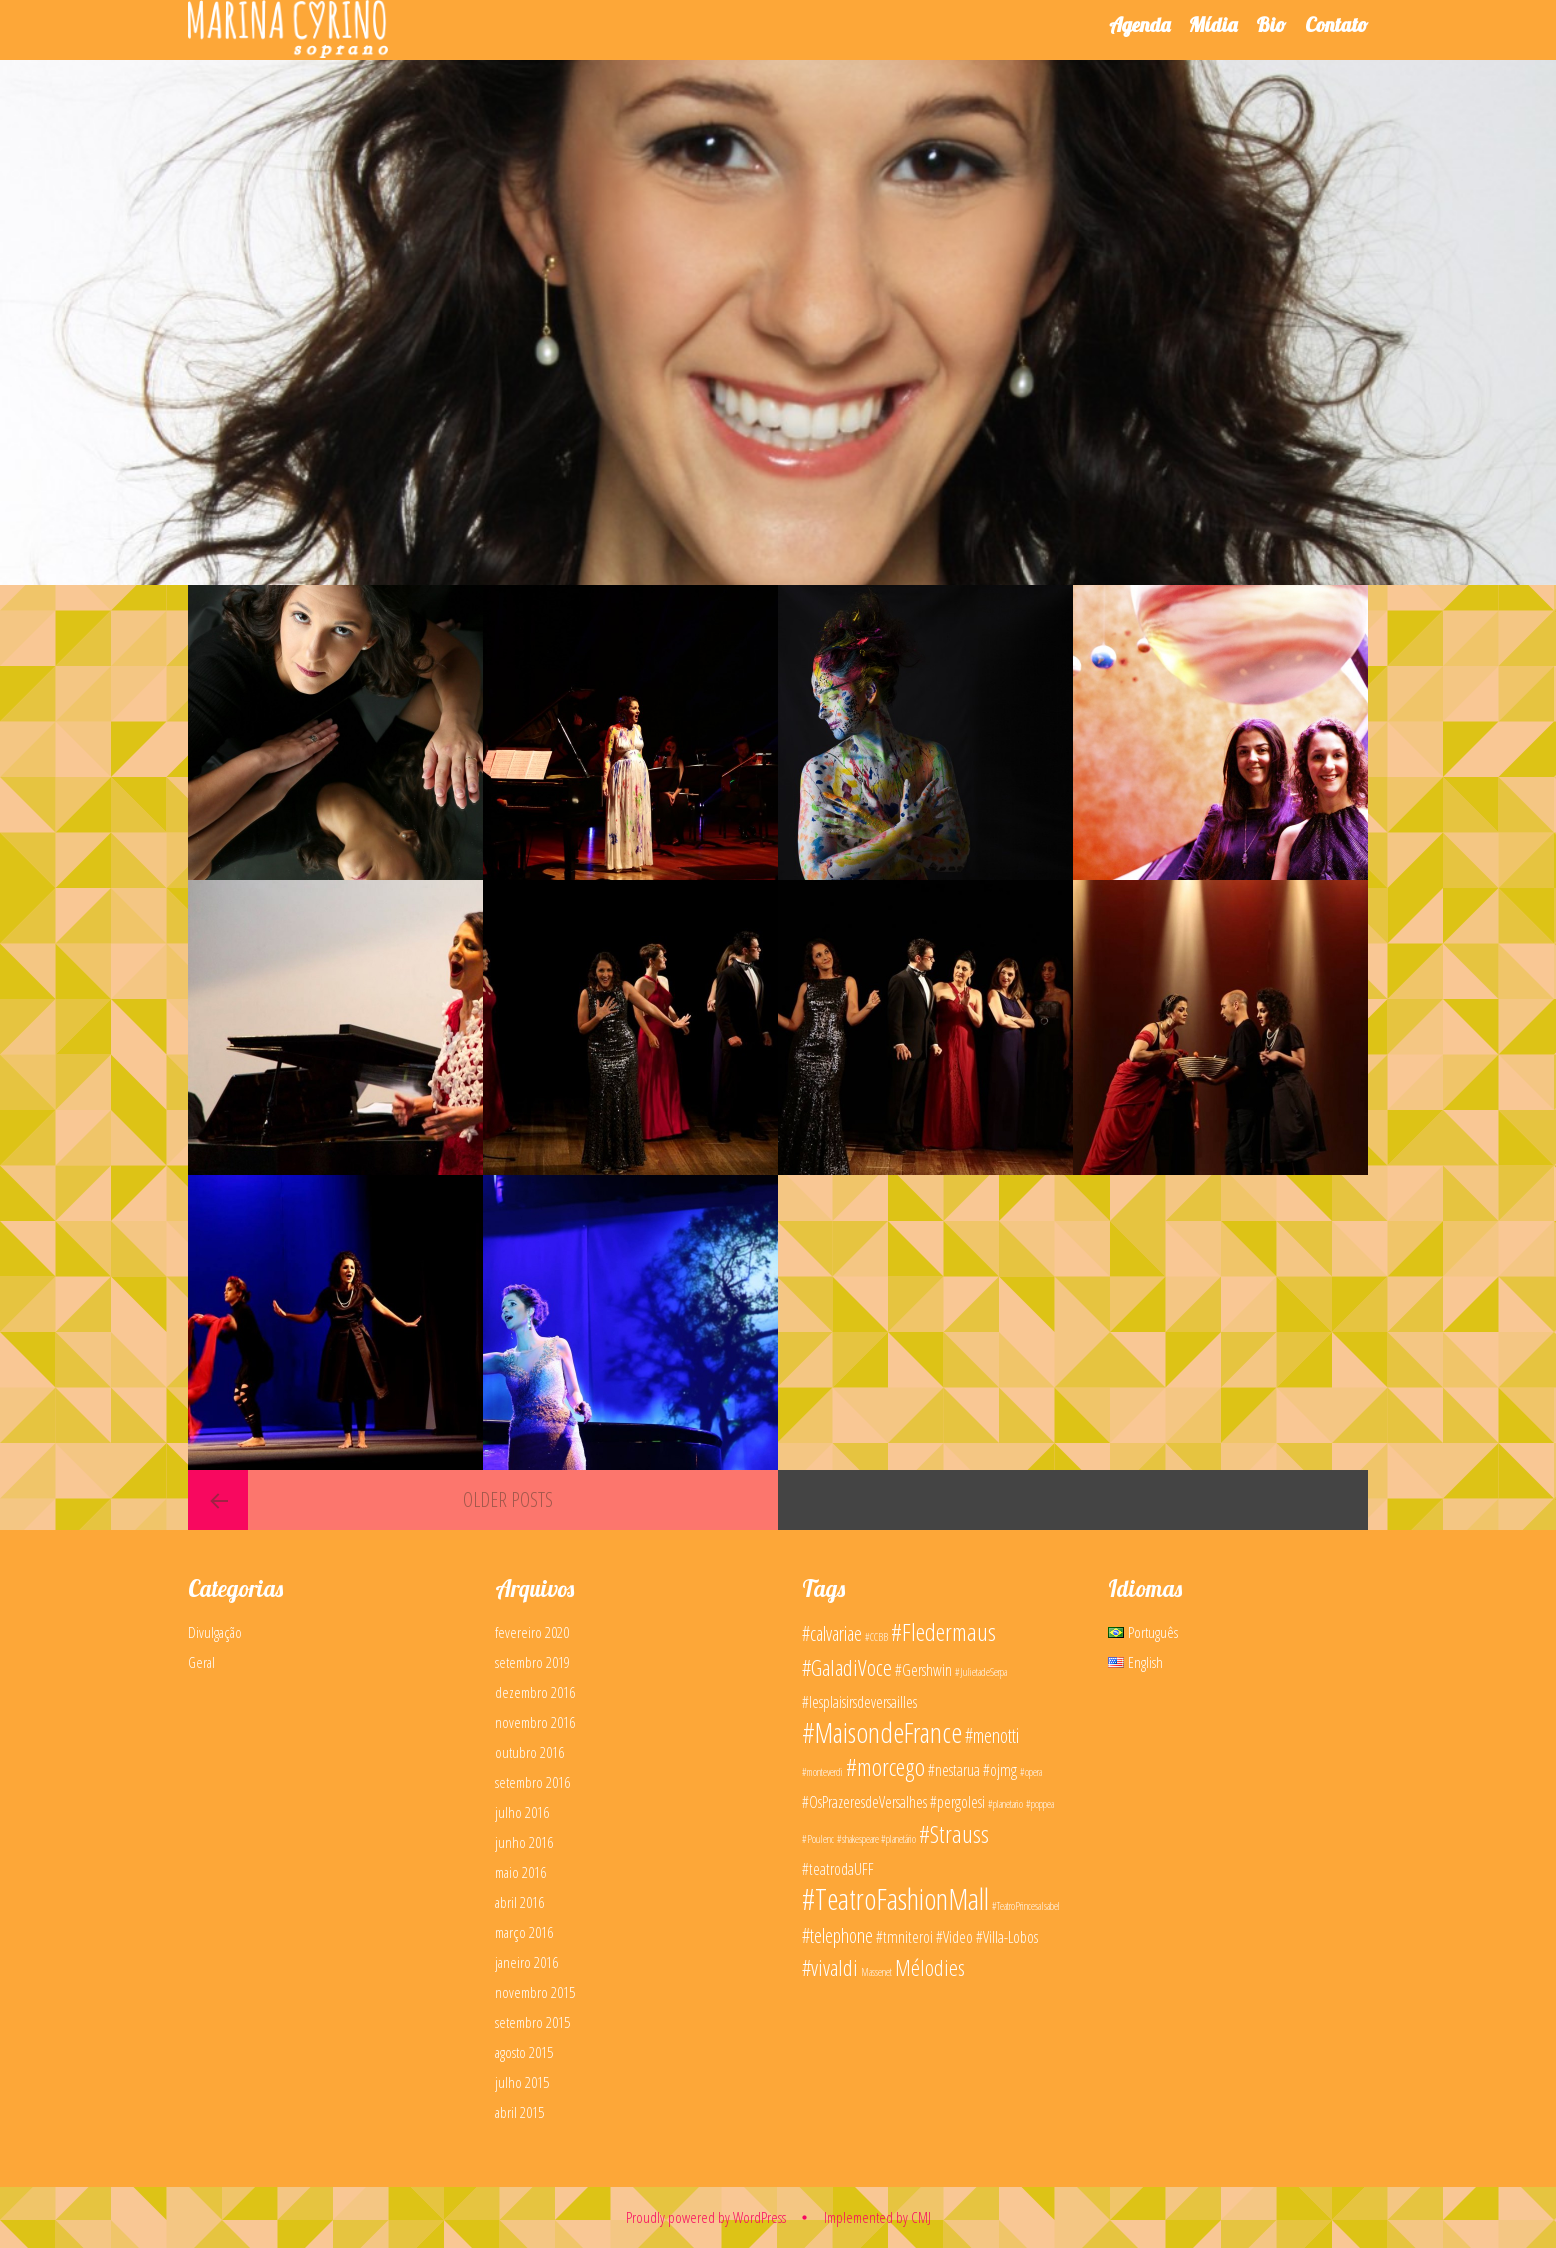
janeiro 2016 (526, 1962)
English (1135, 1662)
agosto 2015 (524, 2052)
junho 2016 (524, 1842)
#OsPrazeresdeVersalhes (864, 1802)
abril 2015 (519, 2112)
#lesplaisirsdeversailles (859, 1702)
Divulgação (215, 1632)
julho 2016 (522, 1812)
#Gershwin (923, 1670)
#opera (1031, 1772)
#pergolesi (957, 1802)
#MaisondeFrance (882, 1732)
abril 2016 (519, 1902)
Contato (1336, 24)
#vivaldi (830, 1967)
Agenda (1139, 24)
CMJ (921, 2217)
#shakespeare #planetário (876, 1839)
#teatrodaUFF (838, 1869)
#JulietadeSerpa (981, 1672)
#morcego (885, 1766)
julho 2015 (522, 2082)
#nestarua (954, 1770)
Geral (201, 1662)
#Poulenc (818, 1839)
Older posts (508, 1499)
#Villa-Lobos (1007, 1937)
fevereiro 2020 (532, 1632)
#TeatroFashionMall (895, 1899)
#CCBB (876, 1637)
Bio (1271, 24)
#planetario (1005, 1804)
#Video (954, 1937)
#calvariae (832, 1633)
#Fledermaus (943, 1631)
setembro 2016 (532, 1782)
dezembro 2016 (535, 1692)
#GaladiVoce (847, 1667)
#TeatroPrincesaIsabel (1026, 1906)
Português (1143, 1632)
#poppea (1040, 1804)
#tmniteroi (904, 1937)
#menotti (992, 1735)
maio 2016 (520, 1872)
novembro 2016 (535, 1722)
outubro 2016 (529, 1752)
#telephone (837, 1935)
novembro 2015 (535, 1992)
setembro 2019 (532, 1662)
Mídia (1213, 24)
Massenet (876, 1972)
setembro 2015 (532, 2022)
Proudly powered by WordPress (706, 2217)
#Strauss (954, 1833)
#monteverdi (822, 1772)
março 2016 (524, 1932)
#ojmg (1000, 1770)
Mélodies (930, 1967)
